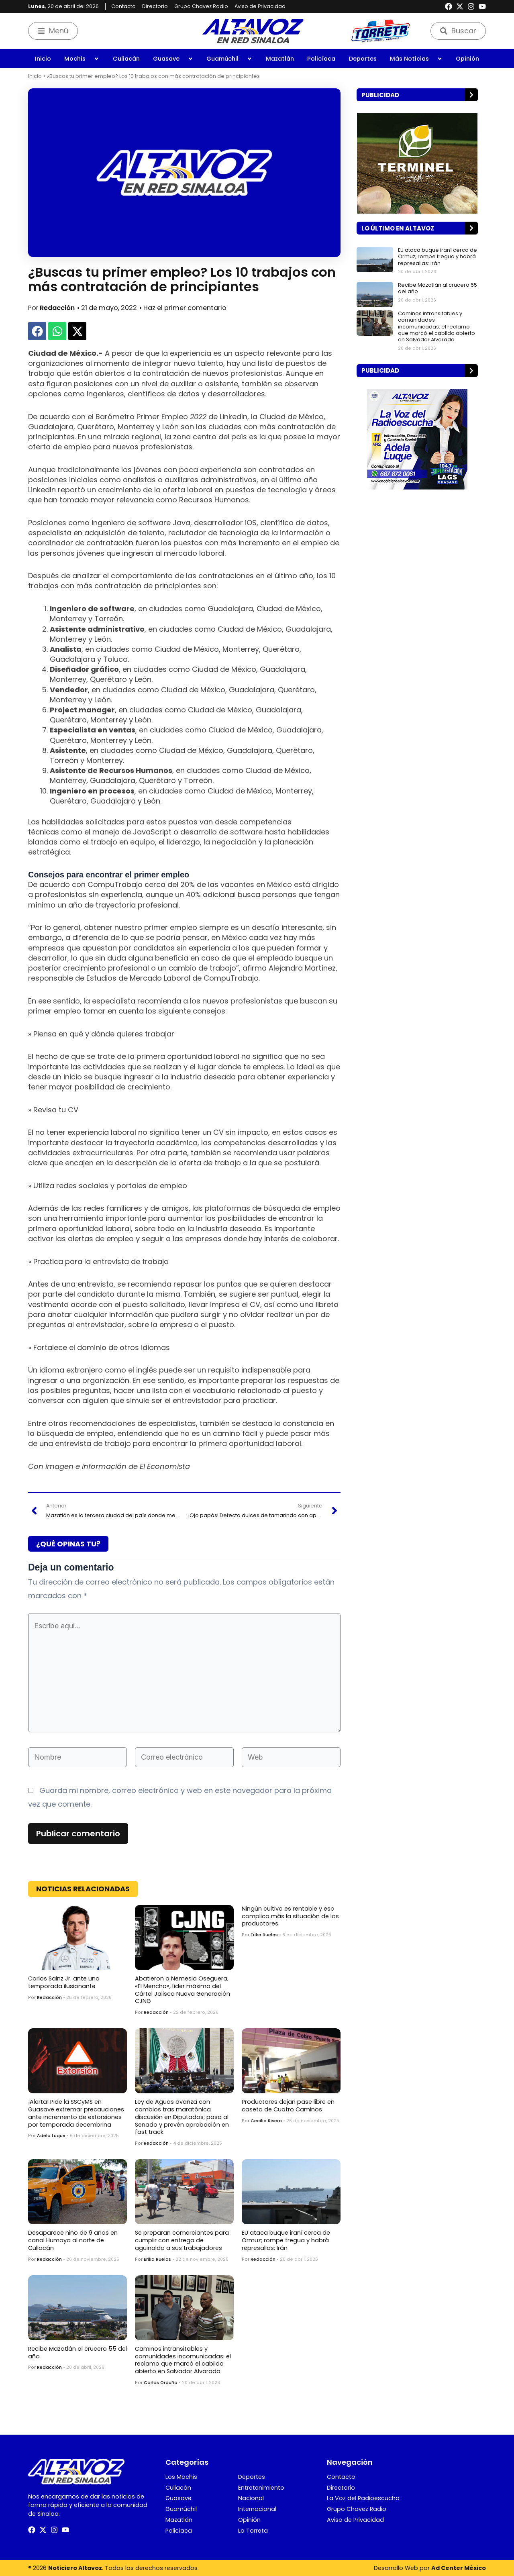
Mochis (81, 58)
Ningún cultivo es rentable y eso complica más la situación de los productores (290, 1916)
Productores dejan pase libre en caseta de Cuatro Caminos (288, 2105)
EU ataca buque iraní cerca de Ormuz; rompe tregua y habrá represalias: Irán (286, 2240)
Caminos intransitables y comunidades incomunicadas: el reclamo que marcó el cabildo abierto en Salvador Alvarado (183, 2360)
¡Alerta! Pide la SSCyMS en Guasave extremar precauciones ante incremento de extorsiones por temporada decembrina (76, 2113)
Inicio (43, 59)
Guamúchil (229, 58)
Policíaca (321, 59)
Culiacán (126, 59)
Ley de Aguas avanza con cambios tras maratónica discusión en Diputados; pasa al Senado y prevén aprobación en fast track (182, 2117)
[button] (37, 331)
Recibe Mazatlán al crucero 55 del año (77, 2352)
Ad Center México (458, 2568)
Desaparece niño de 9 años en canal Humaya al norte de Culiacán (73, 2240)
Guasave (173, 58)
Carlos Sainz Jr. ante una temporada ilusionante (64, 1982)
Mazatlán (280, 59)
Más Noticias (416, 58)
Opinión (467, 59)
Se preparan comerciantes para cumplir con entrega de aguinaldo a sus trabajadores (182, 2240)
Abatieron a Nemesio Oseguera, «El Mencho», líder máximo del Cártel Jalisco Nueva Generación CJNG (182, 1989)
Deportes (363, 59)
